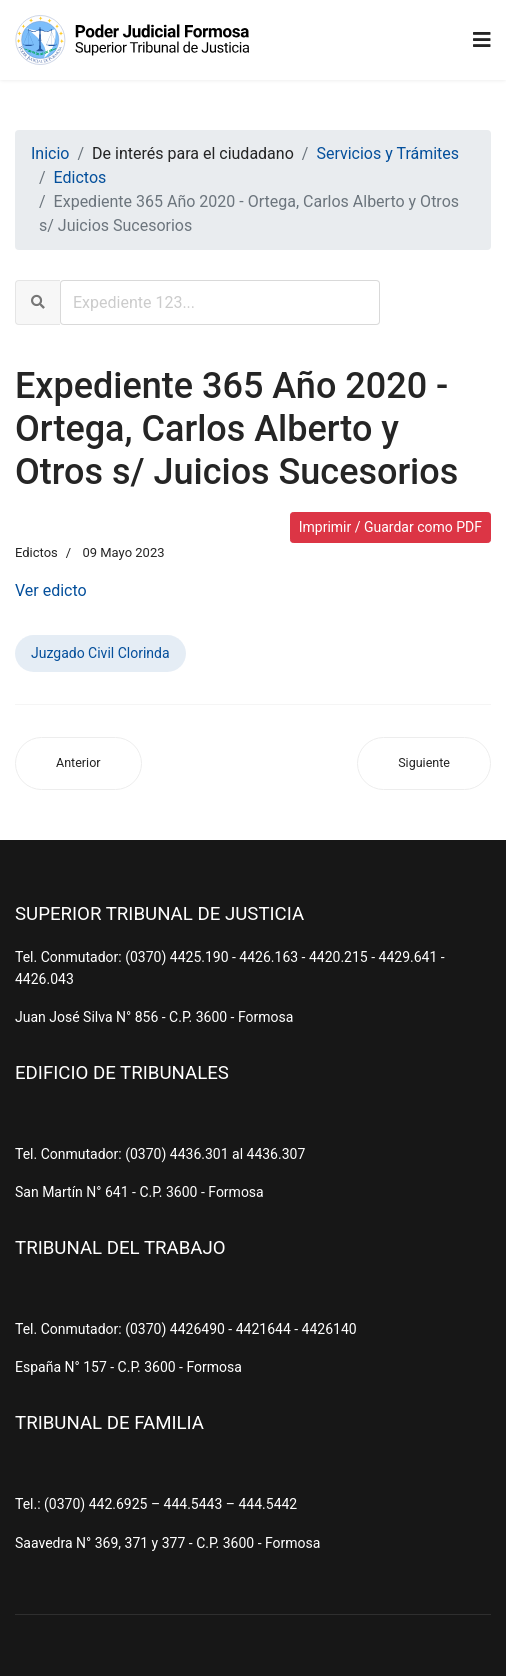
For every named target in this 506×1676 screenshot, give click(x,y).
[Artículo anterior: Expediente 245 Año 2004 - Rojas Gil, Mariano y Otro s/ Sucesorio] (78, 763)
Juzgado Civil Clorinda (100, 653)
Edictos (36, 552)
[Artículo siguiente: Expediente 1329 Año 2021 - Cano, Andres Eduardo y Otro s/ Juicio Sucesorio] (424, 763)
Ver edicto (51, 590)
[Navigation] (482, 40)
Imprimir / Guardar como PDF (390, 527)
